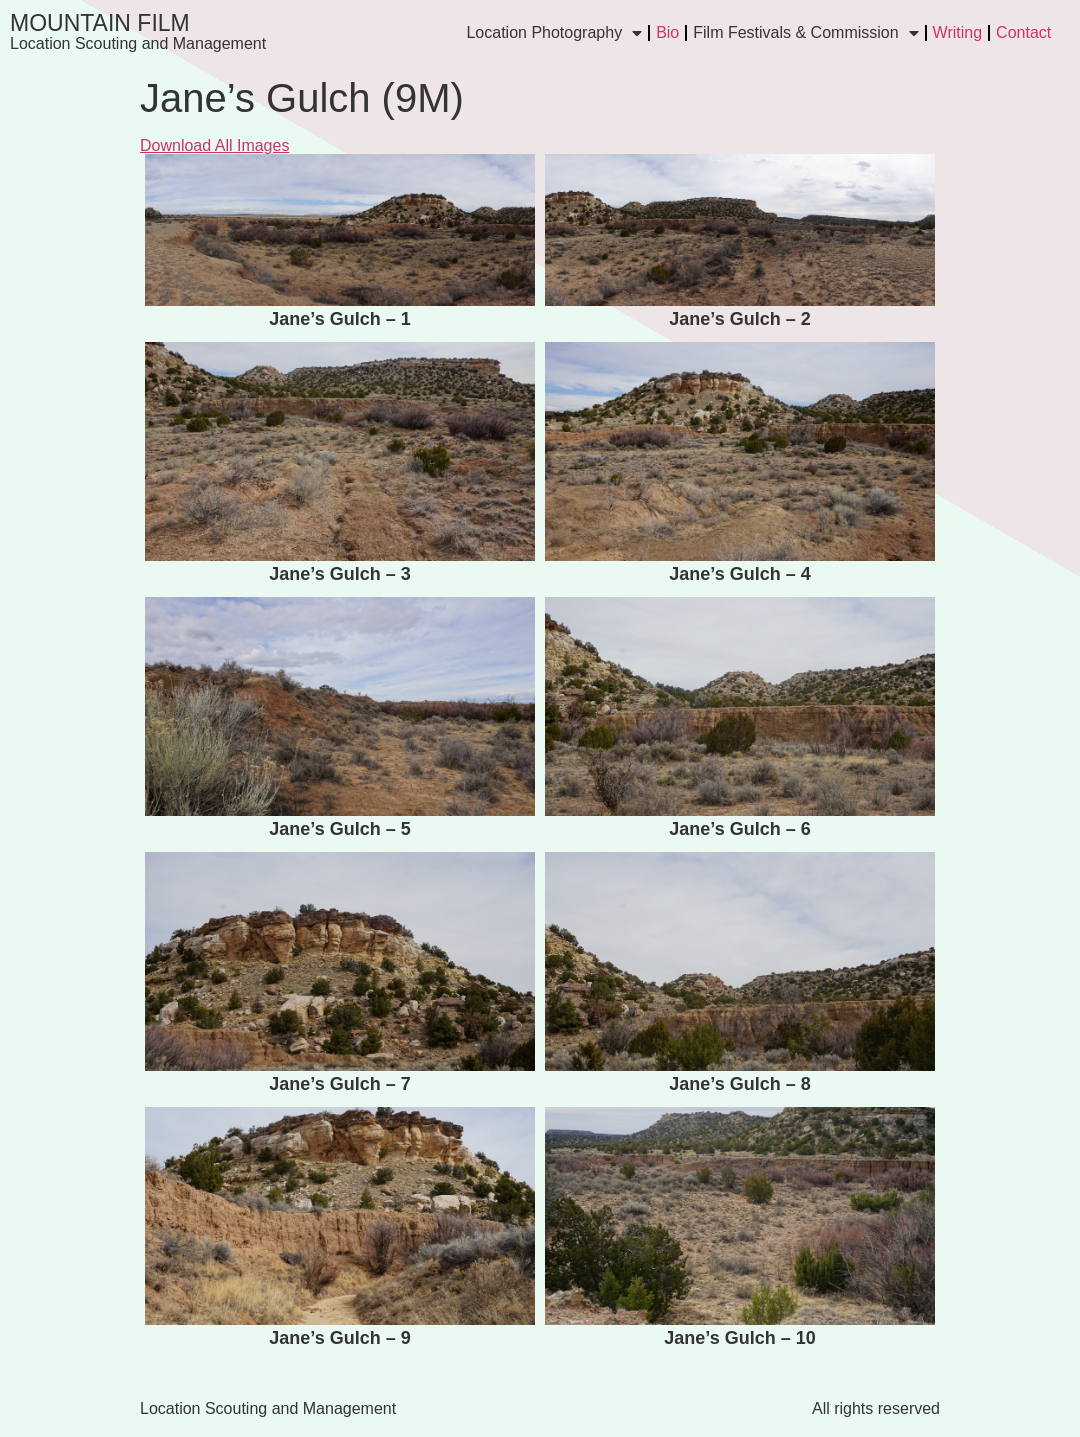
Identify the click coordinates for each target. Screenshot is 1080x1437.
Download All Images (214, 145)
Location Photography (554, 33)
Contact (1023, 32)
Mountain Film (100, 23)
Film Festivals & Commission (805, 33)
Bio (667, 32)
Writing (958, 32)
